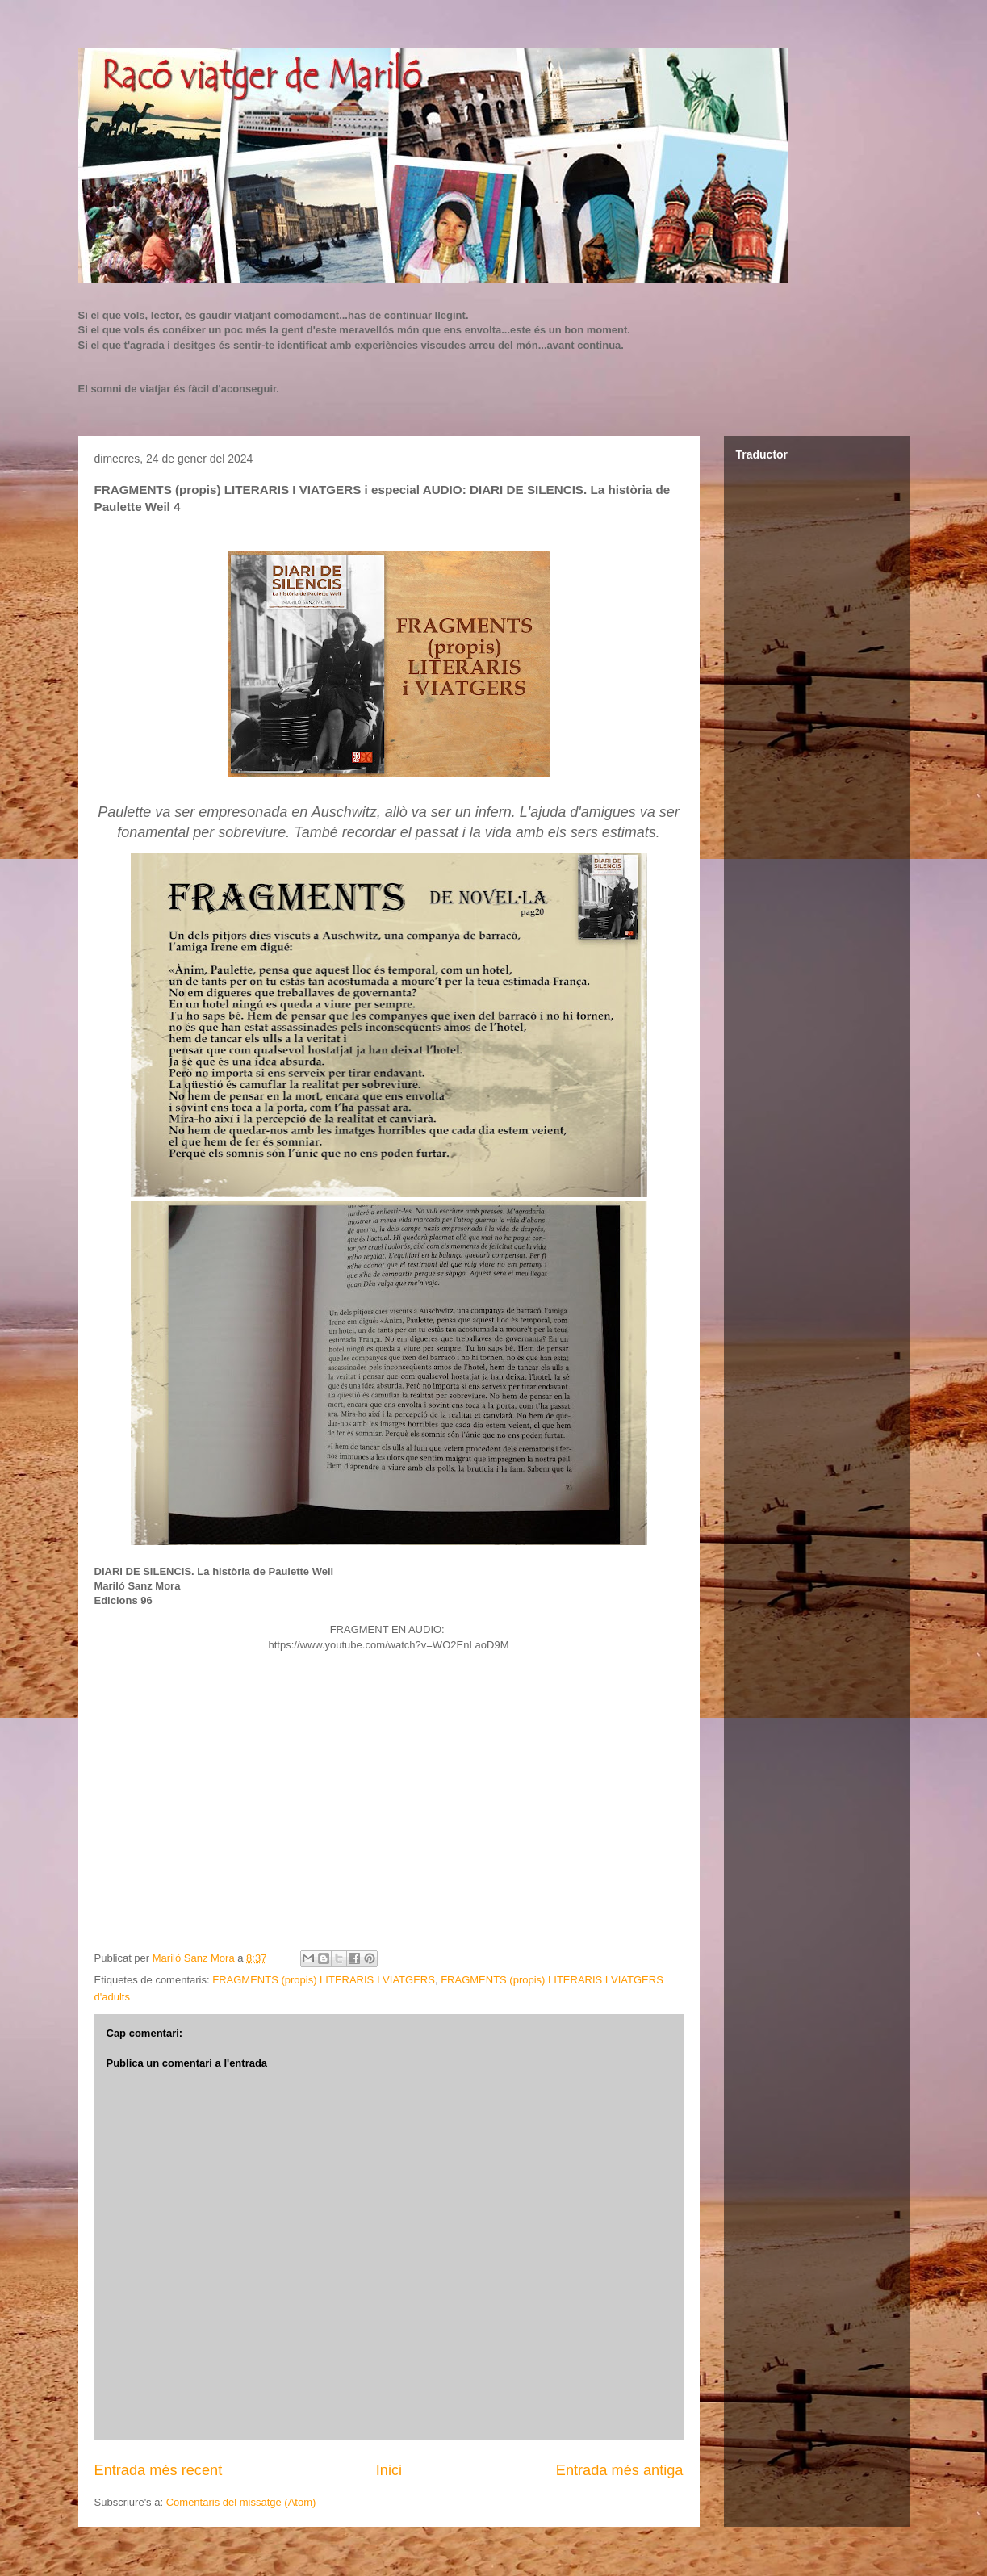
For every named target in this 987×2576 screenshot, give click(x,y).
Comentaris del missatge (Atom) (241, 2502)
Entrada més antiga (620, 2470)
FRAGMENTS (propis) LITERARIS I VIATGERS (323, 1980)
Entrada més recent (158, 2470)
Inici (389, 2470)
